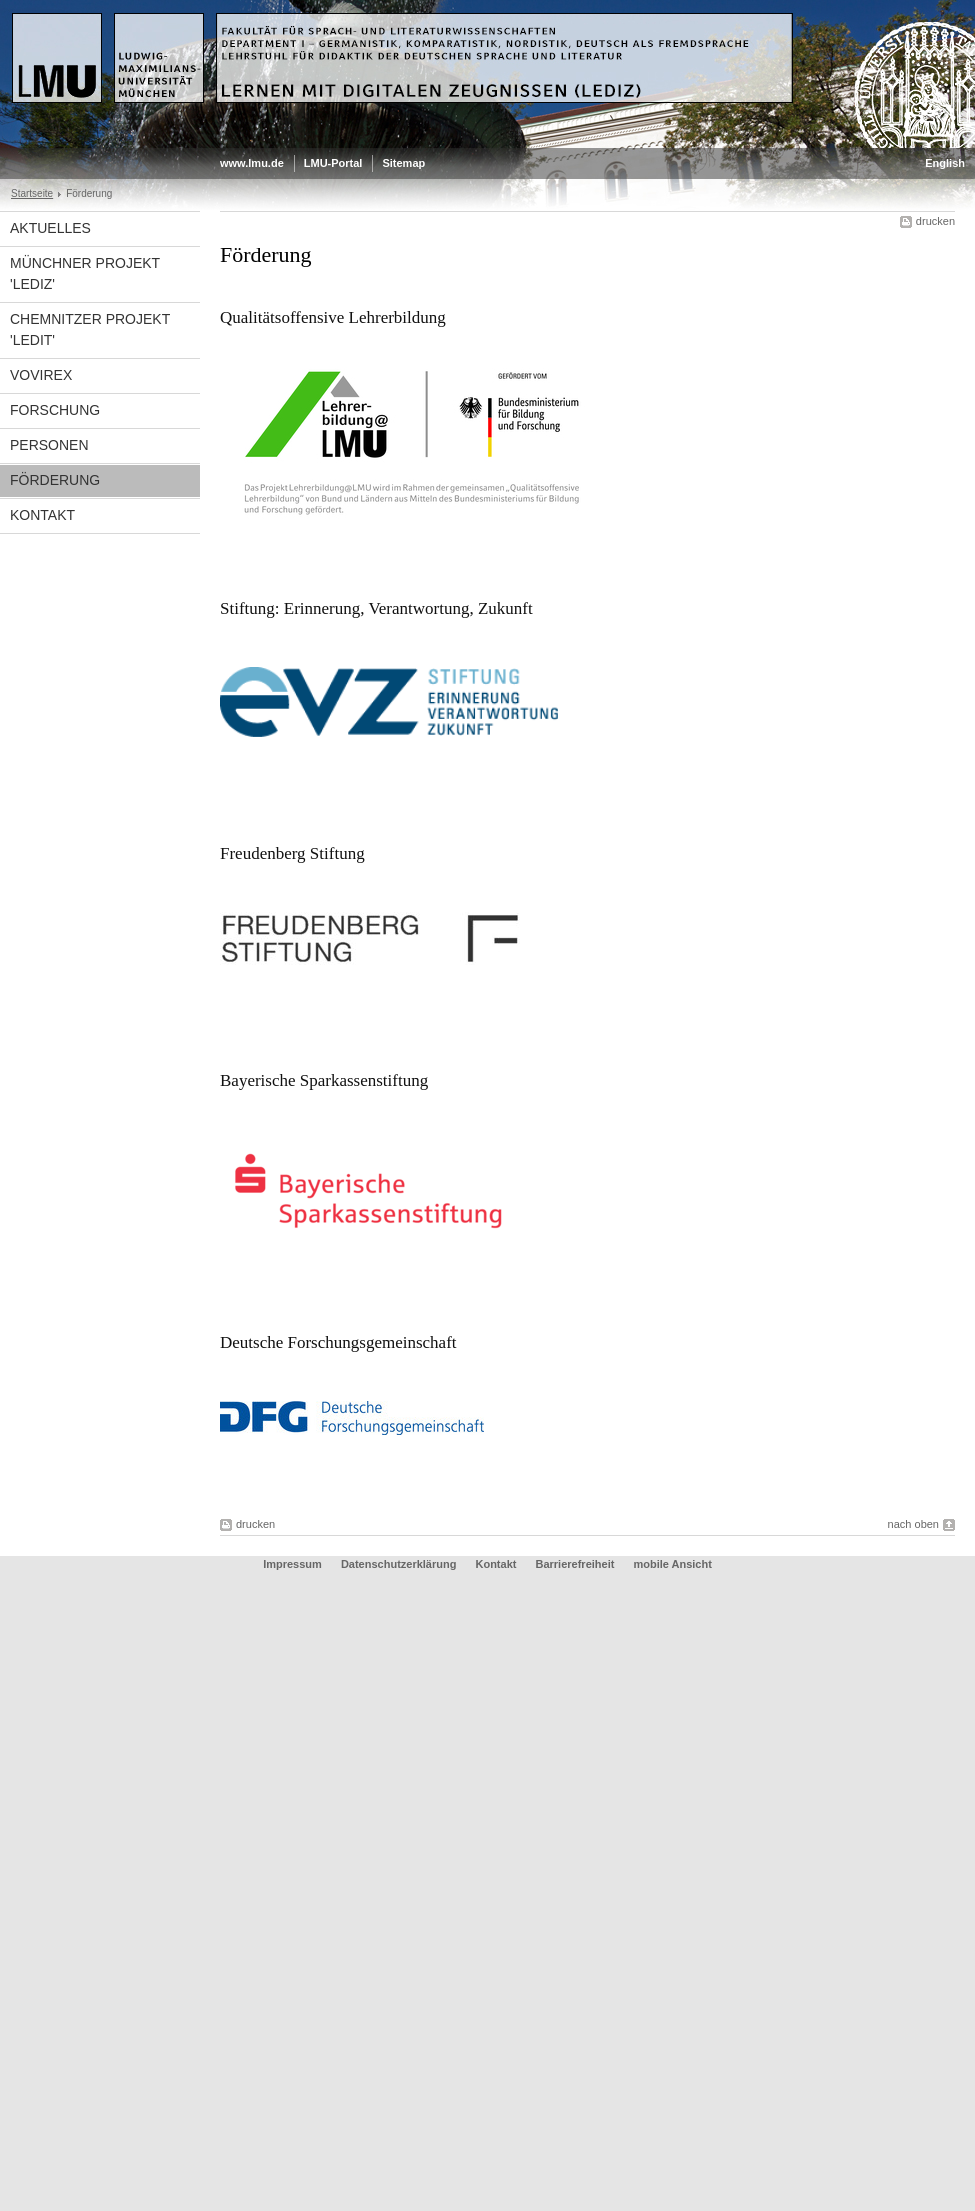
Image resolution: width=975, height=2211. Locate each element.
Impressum (292, 1564)
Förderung (55, 480)
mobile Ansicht (672, 1564)
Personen (49, 445)
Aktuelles (50, 228)
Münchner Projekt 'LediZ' (85, 273)
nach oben (913, 1524)
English (945, 163)
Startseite (32, 193)
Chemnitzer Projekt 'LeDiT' (90, 329)
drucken (935, 221)
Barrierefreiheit (577, 1564)
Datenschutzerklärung (399, 1564)
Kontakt (42, 515)
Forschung (55, 410)
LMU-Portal (333, 163)
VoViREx (41, 375)
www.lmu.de (252, 163)
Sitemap (403, 163)
